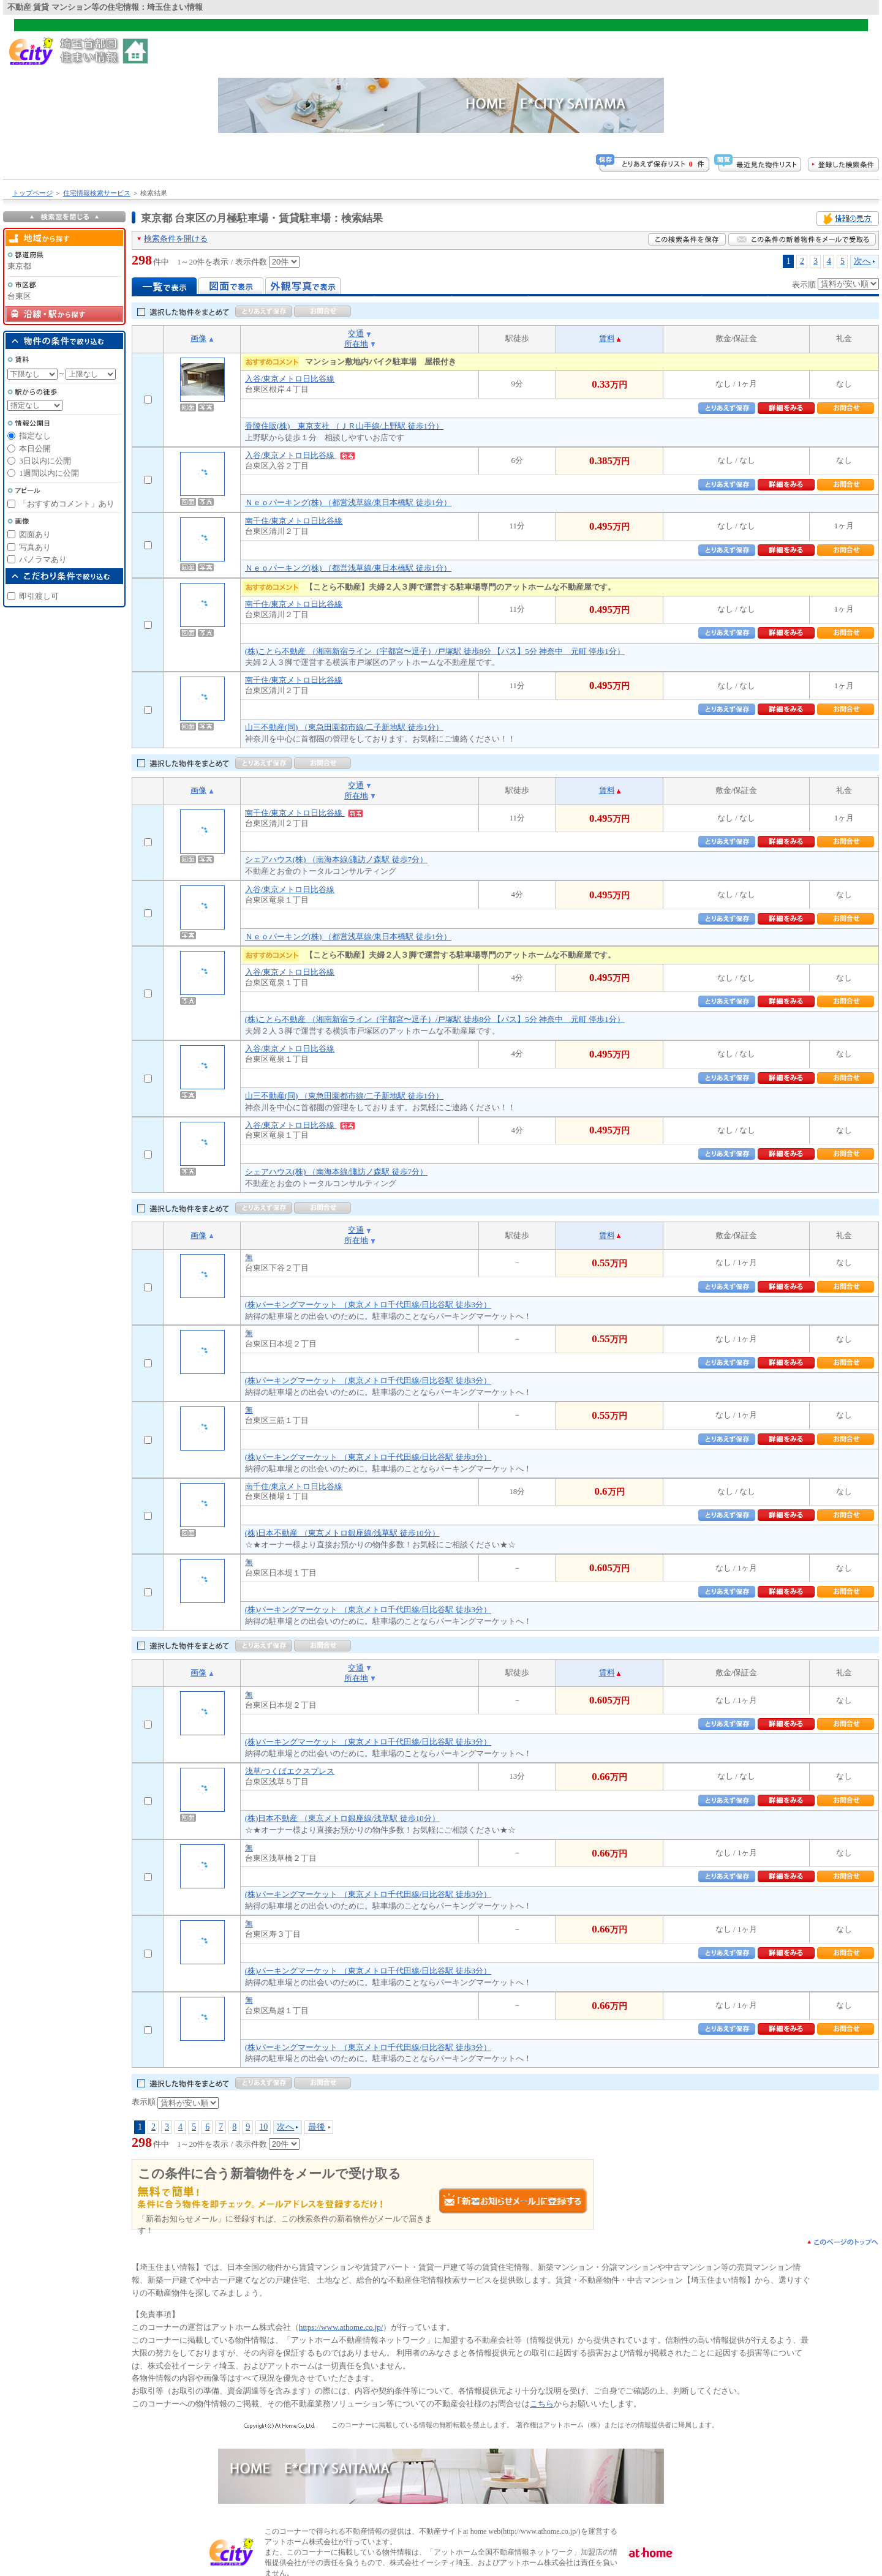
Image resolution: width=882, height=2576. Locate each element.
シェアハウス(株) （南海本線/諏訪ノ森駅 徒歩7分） (336, 859)
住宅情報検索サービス (96, 193)
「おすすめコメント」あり (67, 503)
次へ (862, 261)
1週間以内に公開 (49, 473)
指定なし (35, 435)
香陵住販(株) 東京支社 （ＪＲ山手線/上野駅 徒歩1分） (344, 425)
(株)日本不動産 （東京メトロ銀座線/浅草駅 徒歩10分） (342, 1533)
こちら (542, 2403)
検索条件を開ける (176, 238)
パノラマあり (43, 559)
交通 (356, 333)
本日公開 (35, 448)
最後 (316, 2126)
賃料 (607, 338)
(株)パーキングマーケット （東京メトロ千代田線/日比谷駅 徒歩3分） (368, 1304)
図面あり (35, 534)
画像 (198, 338)
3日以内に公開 (45, 460)
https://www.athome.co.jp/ (341, 2327)
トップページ (32, 193)
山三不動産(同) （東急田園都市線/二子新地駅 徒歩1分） (344, 727)
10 (263, 2126)
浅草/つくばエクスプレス (290, 1771)
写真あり (35, 547)
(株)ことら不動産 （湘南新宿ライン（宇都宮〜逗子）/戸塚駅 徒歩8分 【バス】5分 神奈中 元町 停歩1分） (435, 651)
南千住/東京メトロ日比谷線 (294, 520)
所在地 (356, 343)
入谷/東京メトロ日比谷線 (290, 378)
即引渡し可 (39, 596)
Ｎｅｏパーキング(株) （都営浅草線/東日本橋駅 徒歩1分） (348, 502)
